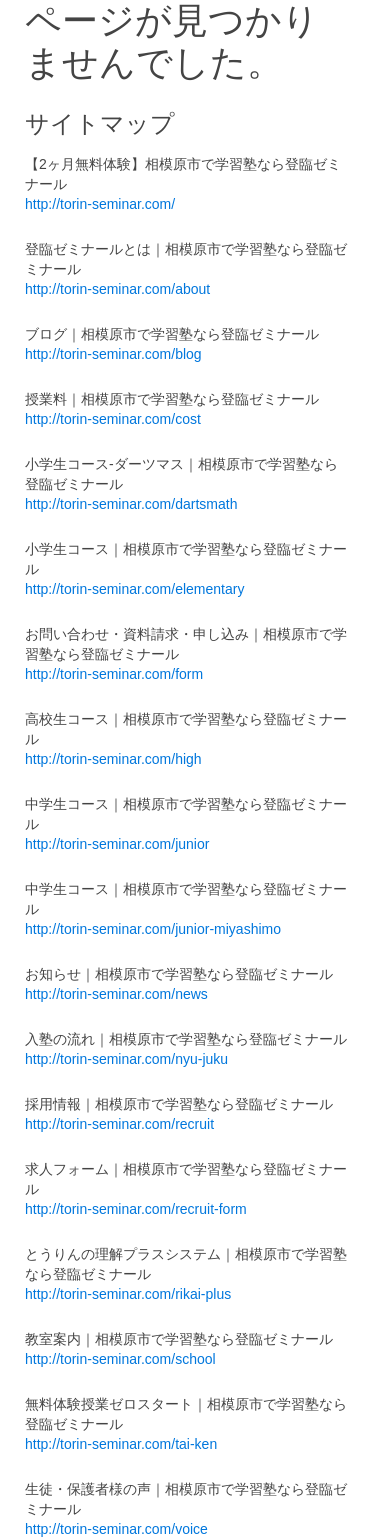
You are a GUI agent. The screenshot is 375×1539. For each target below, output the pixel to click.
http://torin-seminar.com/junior (117, 844)
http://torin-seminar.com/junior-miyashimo (153, 929)
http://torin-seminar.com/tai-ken (121, 1444)
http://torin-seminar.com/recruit (119, 1124)
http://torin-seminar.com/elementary (134, 589)
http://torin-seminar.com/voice (116, 1529)
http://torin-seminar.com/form (114, 674)
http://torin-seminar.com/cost (113, 419)
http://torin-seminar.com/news (116, 994)
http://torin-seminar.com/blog (113, 354)
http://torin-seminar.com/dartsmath (131, 504)
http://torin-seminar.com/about (117, 289)
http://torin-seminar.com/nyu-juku (126, 1059)
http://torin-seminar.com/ (100, 204)
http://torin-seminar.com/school (120, 1359)
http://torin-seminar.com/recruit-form (136, 1209)
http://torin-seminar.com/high (113, 759)
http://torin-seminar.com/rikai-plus (128, 1294)
